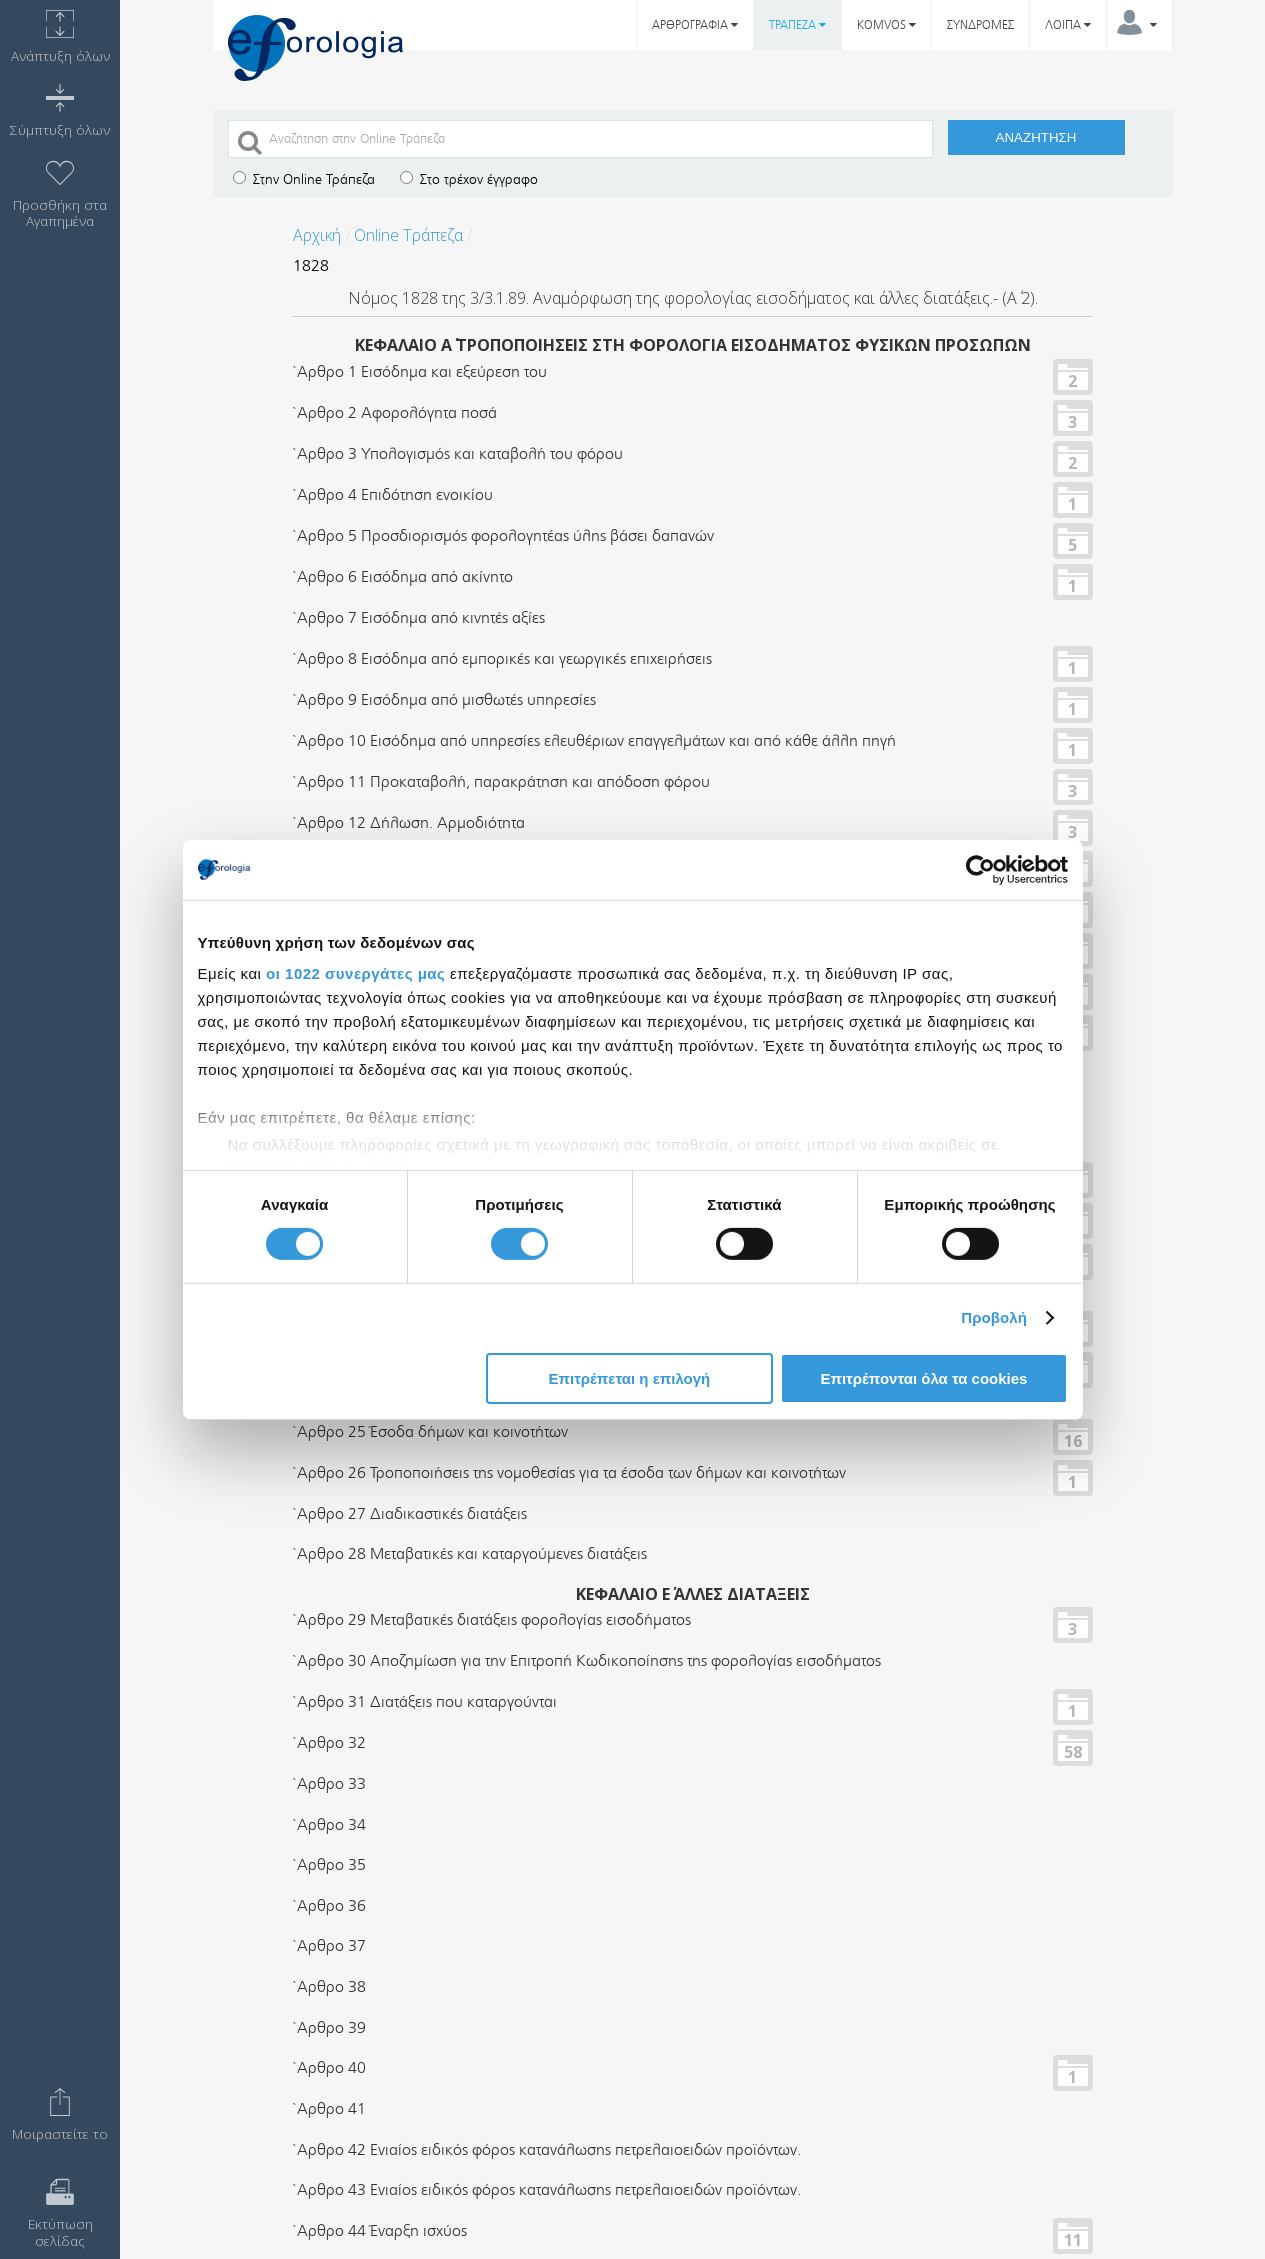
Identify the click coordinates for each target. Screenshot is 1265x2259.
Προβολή (994, 1317)
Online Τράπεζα (408, 235)
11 (1073, 2239)
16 (1073, 1440)
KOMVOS (886, 25)
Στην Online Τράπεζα (304, 179)
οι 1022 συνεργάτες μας (355, 973)
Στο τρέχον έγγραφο (469, 179)
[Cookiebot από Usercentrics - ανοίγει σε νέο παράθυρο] (980, 869)
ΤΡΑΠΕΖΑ (797, 25)
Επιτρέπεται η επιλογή (629, 1378)
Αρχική (317, 235)
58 (1073, 1751)
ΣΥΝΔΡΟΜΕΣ (980, 25)
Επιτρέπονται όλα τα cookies (923, 1378)
